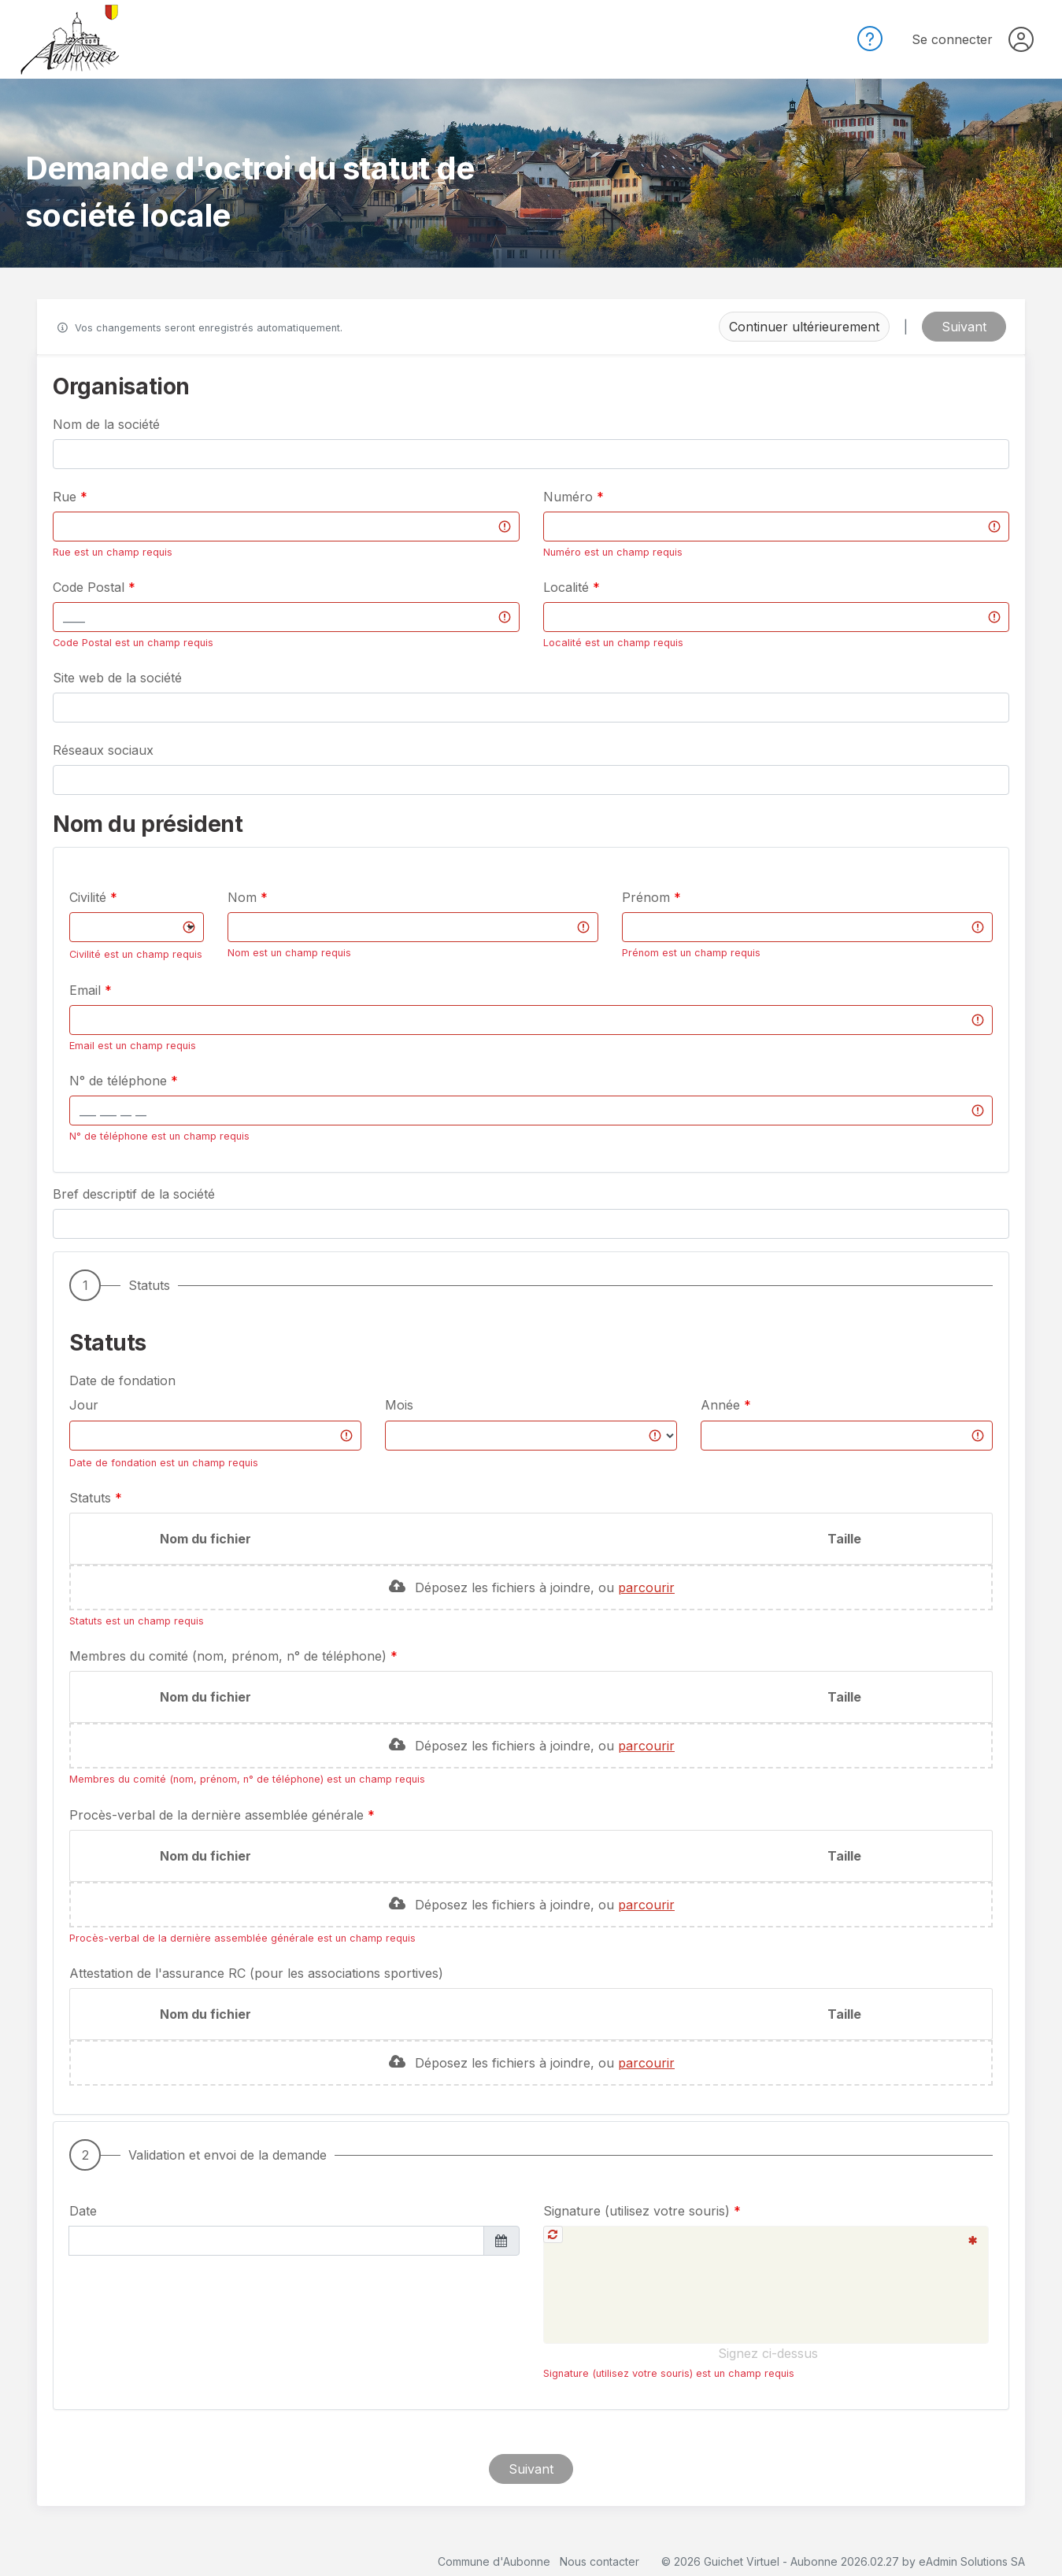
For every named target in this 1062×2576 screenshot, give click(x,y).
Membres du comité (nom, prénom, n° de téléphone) (229, 1656)
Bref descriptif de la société (134, 1194)
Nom (244, 897)
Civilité (89, 897)
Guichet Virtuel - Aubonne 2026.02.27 (801, 2561)
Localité (568, 587)
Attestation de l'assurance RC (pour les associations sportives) (256, 1973)
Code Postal (90, 587)
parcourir (646, 1587)
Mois (399, 1405)
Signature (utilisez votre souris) (638, 2211)
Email (87, 990)
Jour (83, 1405)
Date (83, 2211)
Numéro (570, 496)
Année (720, 1405)
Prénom (648, 897)
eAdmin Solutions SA (972, 2561)
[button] (531, 857)
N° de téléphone (120, 1080)
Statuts (92, 1498)
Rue (66, 496)
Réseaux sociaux (103, 750)
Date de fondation (122, 1380)
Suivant (964, 326)
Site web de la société (117, 678)
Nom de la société (106, 424)
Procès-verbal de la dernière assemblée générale (218, 1815)
